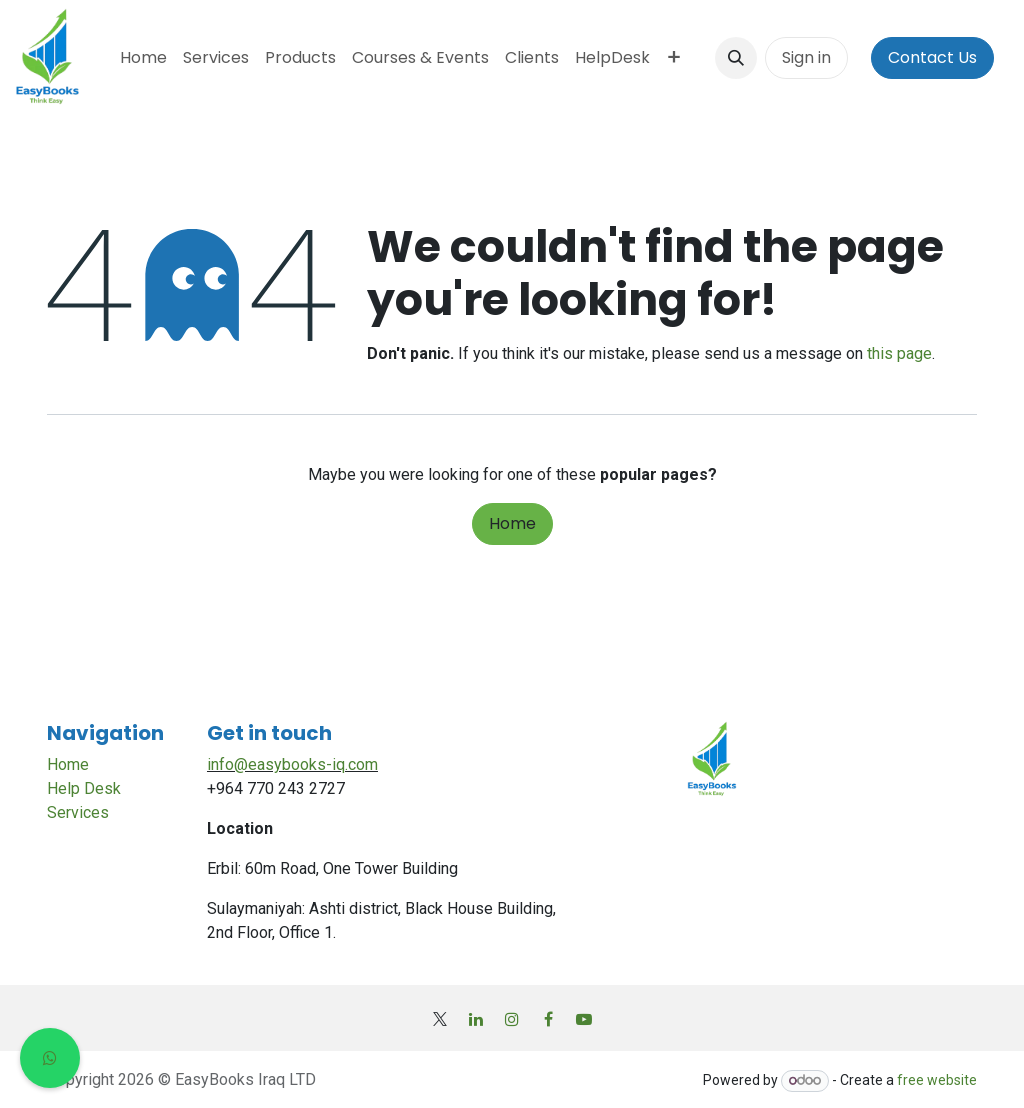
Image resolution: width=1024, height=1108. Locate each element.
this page (899, 353)
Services (78, 812)
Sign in (806, 57)
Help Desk (84, 788)
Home (512, 523)
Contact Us (932, 57)
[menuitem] (143, 58)
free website (937, 1080)
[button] (736, 58)
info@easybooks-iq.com (292, 764)
